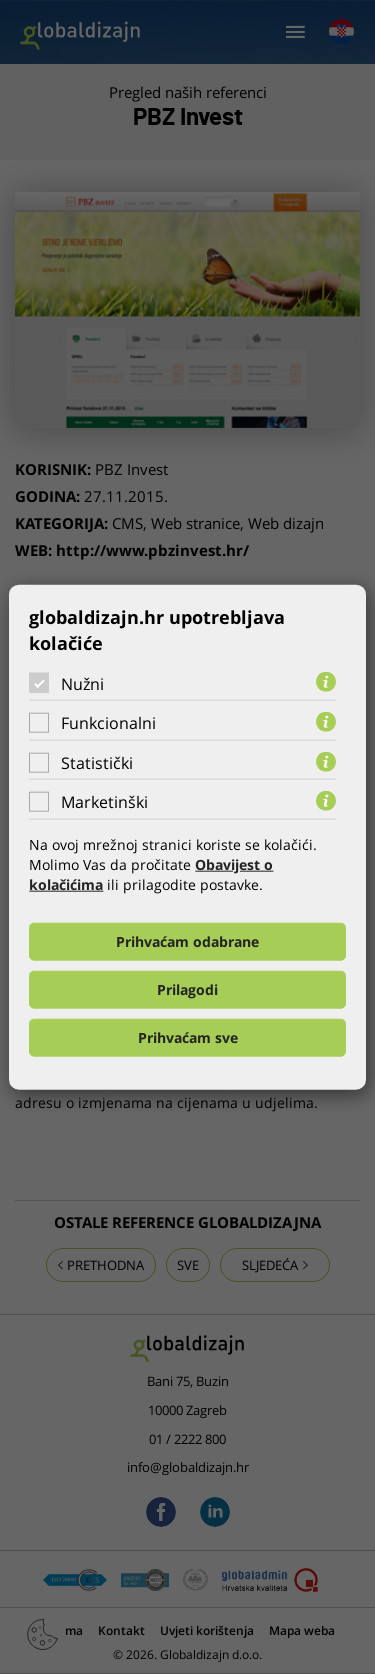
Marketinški (104, 802)
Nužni (82, 683)
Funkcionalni (108, 723)
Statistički (97, 763)
